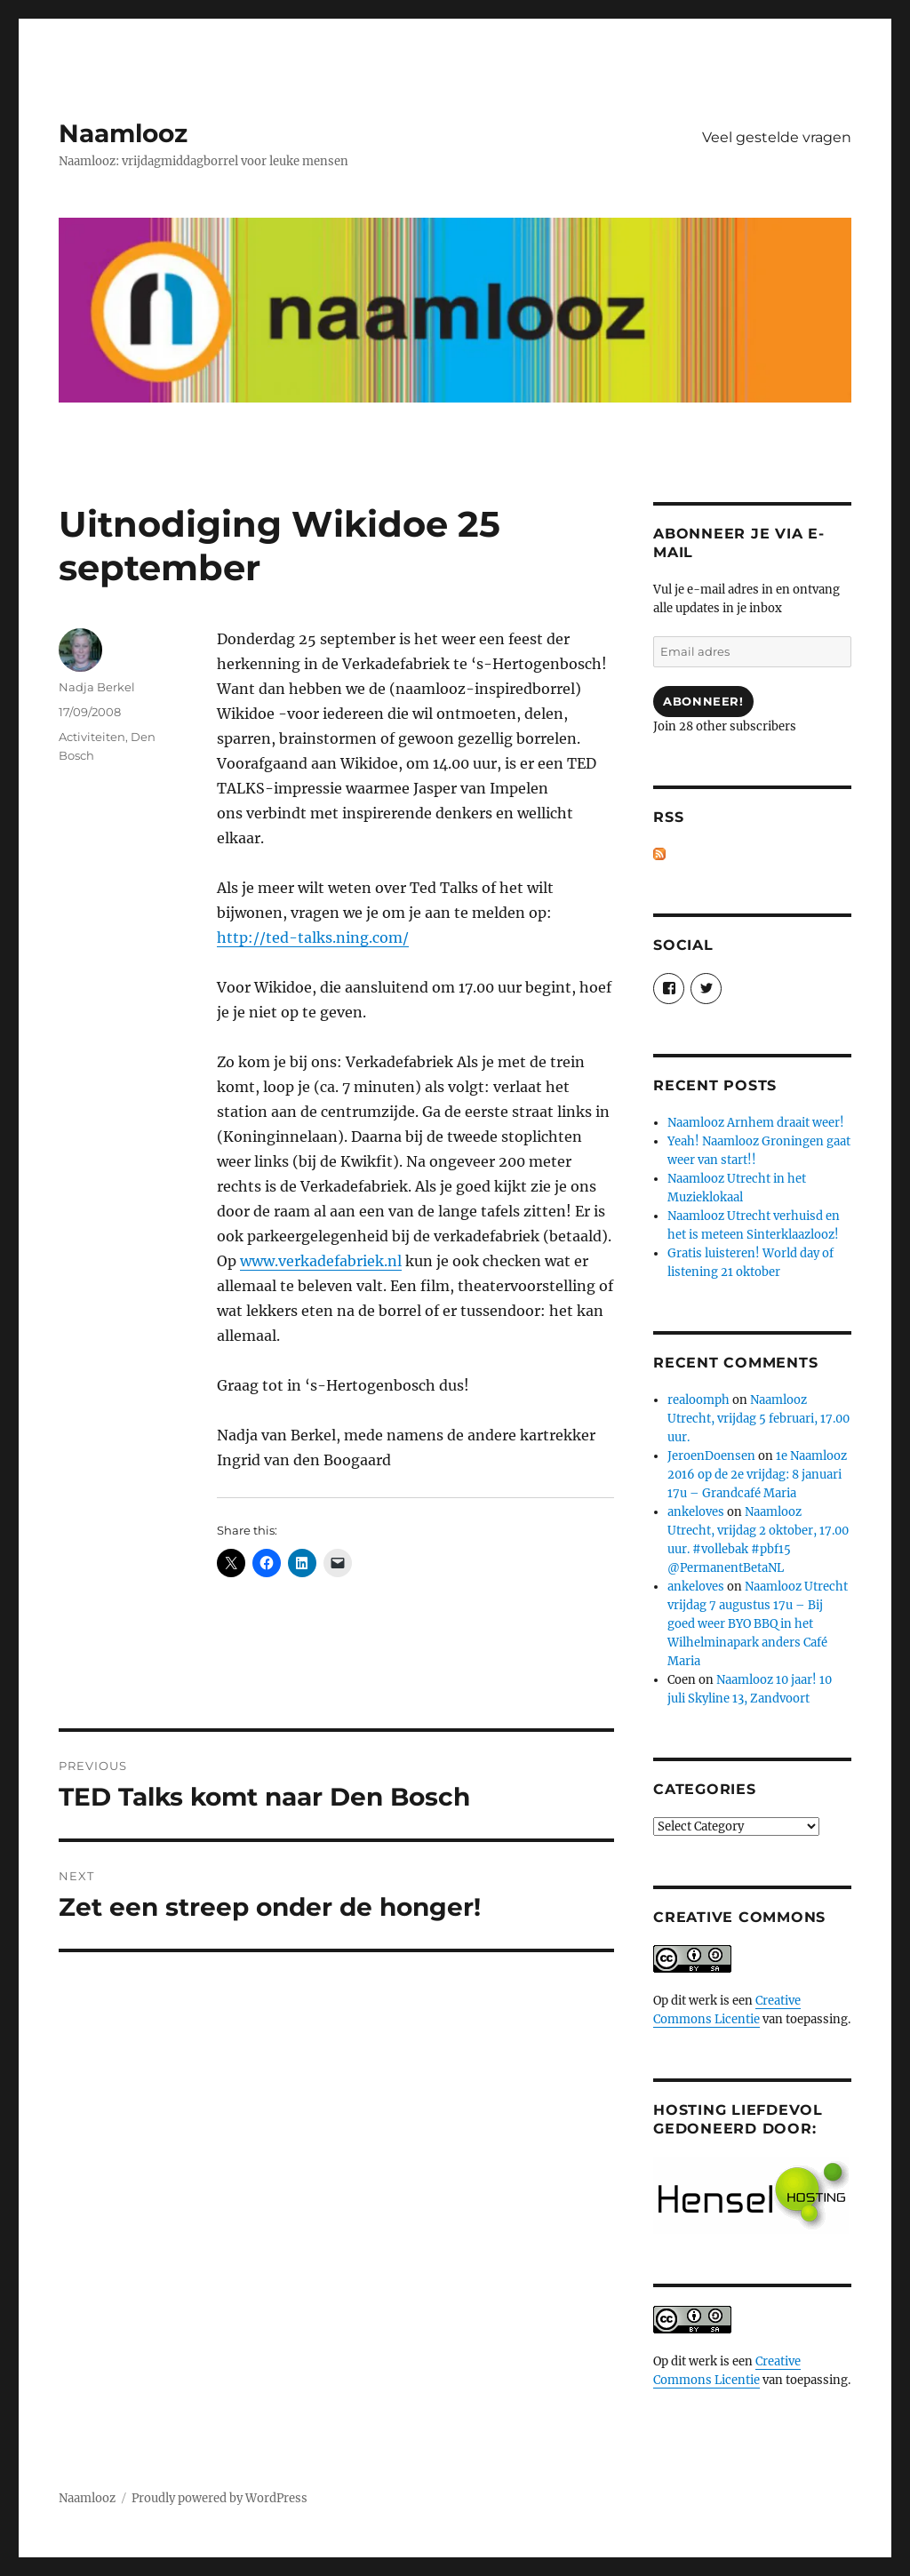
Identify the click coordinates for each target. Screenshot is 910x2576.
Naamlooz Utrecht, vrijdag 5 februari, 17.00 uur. (758, 1418)
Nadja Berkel (97, 687)
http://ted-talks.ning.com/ (313, 937)
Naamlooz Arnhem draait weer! (755, 1122)
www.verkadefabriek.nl (321, 1261)
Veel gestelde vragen (776, 137)
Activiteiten (92, 737)
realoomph (698, 1400)
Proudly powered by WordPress (219, 2498)
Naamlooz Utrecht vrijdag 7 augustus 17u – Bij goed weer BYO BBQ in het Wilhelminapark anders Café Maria (757, 1624)
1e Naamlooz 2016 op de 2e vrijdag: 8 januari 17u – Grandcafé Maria (757, 1474)
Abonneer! (703, 701)
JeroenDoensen (711, 1455)
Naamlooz (123, 133)
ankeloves (695, 1511)
